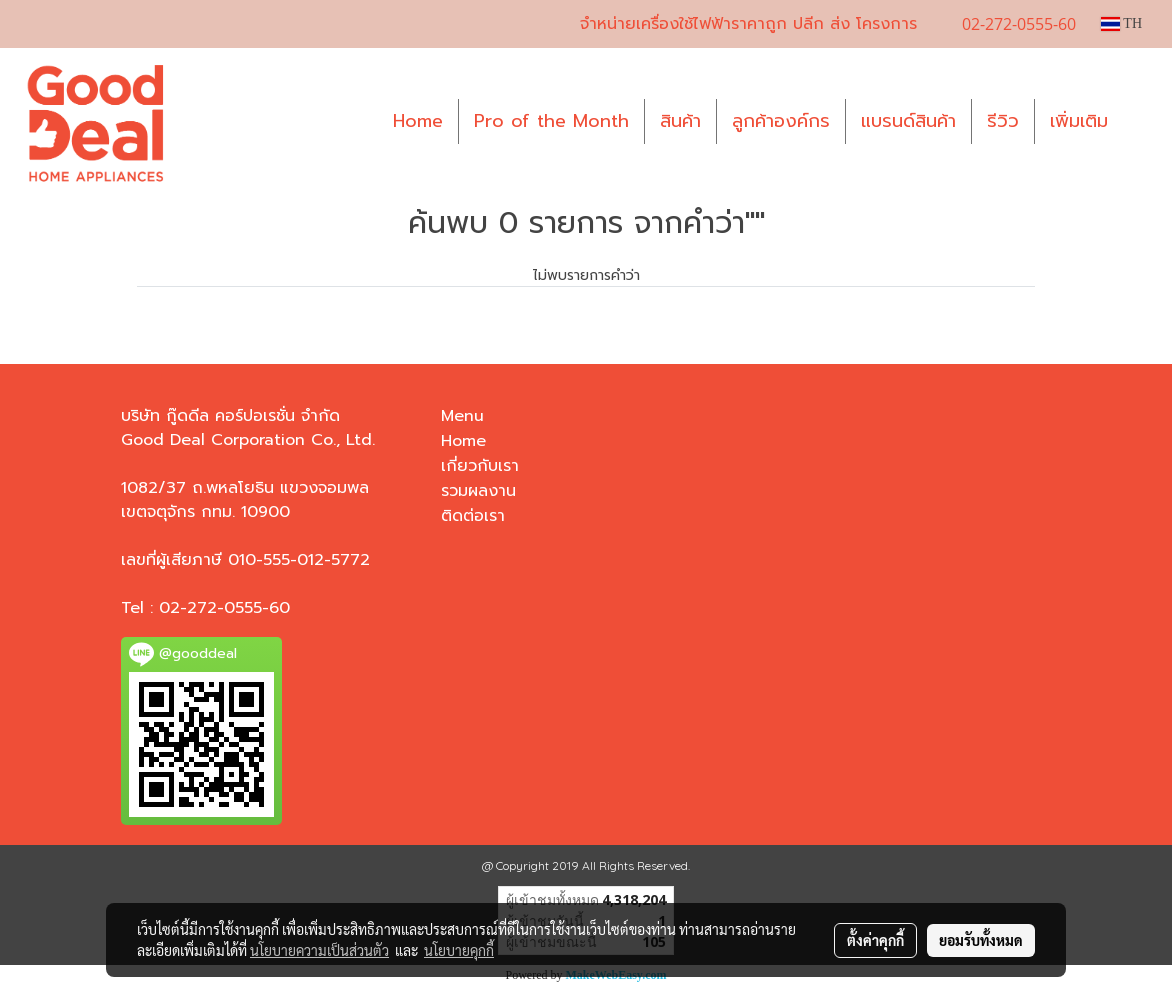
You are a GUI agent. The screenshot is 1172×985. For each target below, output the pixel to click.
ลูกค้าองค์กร (781, 121)
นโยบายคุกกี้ (459, 950)
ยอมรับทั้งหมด (981, 940)
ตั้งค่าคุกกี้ (875, 940)
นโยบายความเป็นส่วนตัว (319, 950)
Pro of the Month (551, 121)
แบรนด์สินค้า (908, 121)
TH (1121, 23)
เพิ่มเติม (1079, 121)
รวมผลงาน (478, 491)
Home (418, 121)
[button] (1141, 122)
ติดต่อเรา (473, 516)
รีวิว (1003, 121)
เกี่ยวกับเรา (480, 466)
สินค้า (680, 121)
